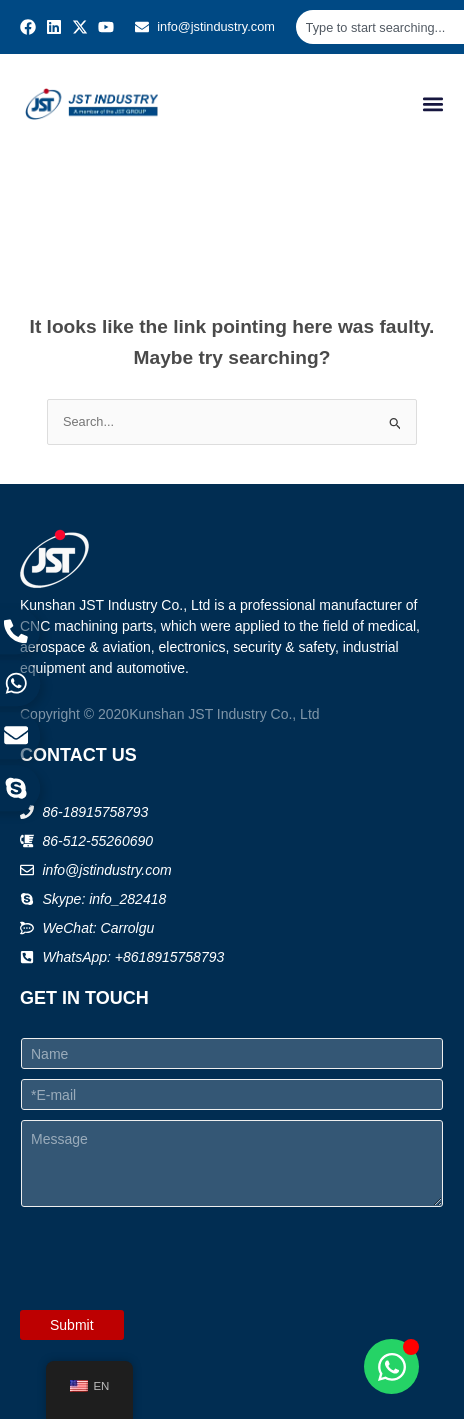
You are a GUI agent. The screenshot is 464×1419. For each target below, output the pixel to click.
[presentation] (172, 1297)
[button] (432, 104)
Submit (72, 1325)
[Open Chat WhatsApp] (391, 1366)
